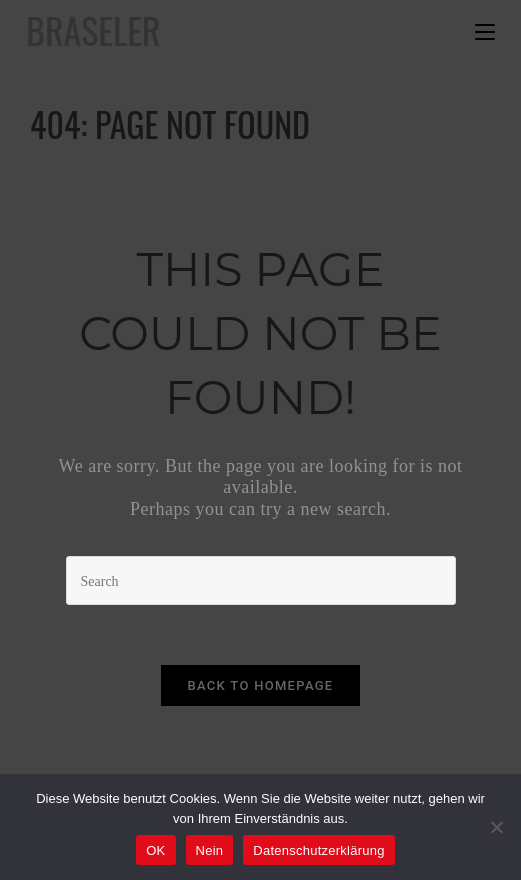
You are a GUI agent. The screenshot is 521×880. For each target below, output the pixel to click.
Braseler (93, 29)
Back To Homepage (260, 685)
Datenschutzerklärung (318, 850)
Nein (210, 850)
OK (155, 850)
